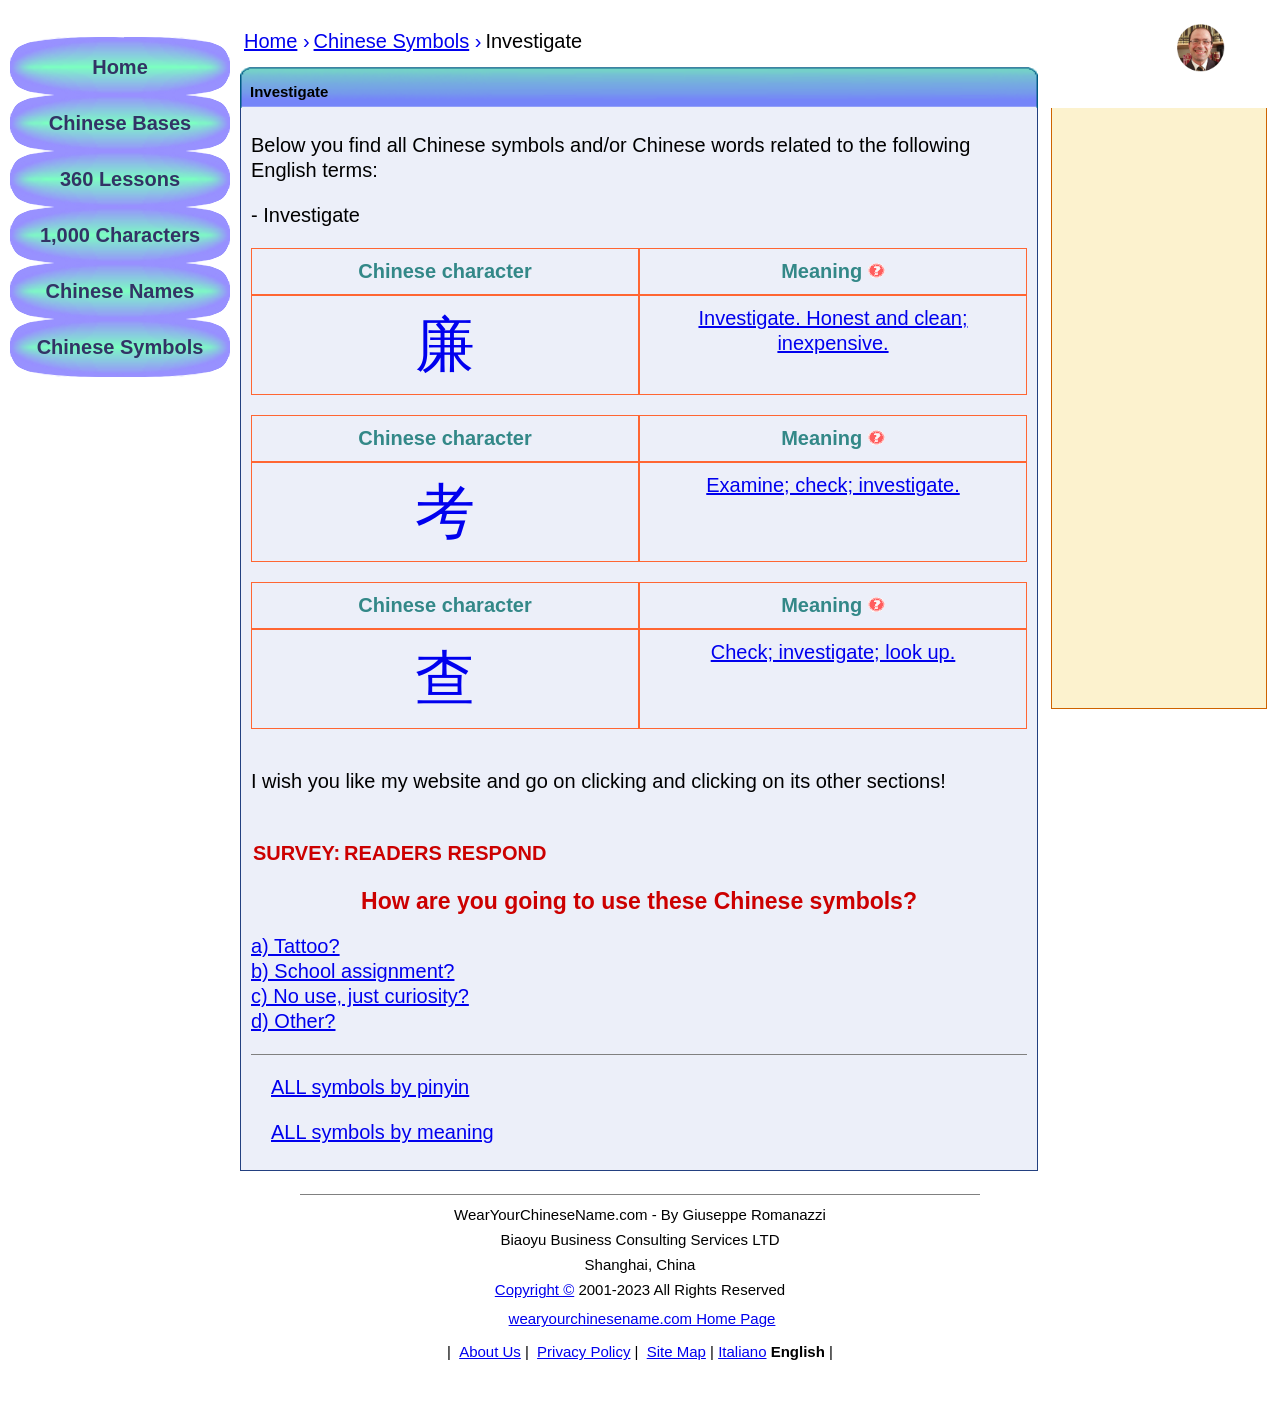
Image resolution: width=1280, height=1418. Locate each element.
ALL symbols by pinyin (370, 1087)
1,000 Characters (120, 235)
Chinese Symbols (120, 347)
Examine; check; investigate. (832, 485)
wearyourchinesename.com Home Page (642, 1318)
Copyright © (534, 1289)
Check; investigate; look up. (833, 652)
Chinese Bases (120, 123)
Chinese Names (120, 291)
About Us (490, 1351)
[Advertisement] (1158, 408)
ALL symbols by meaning (382, 1132)
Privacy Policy (583, 1351)
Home (120, 67)
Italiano (742, 1351)
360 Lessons (120, 179)
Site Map (676, 1351)
